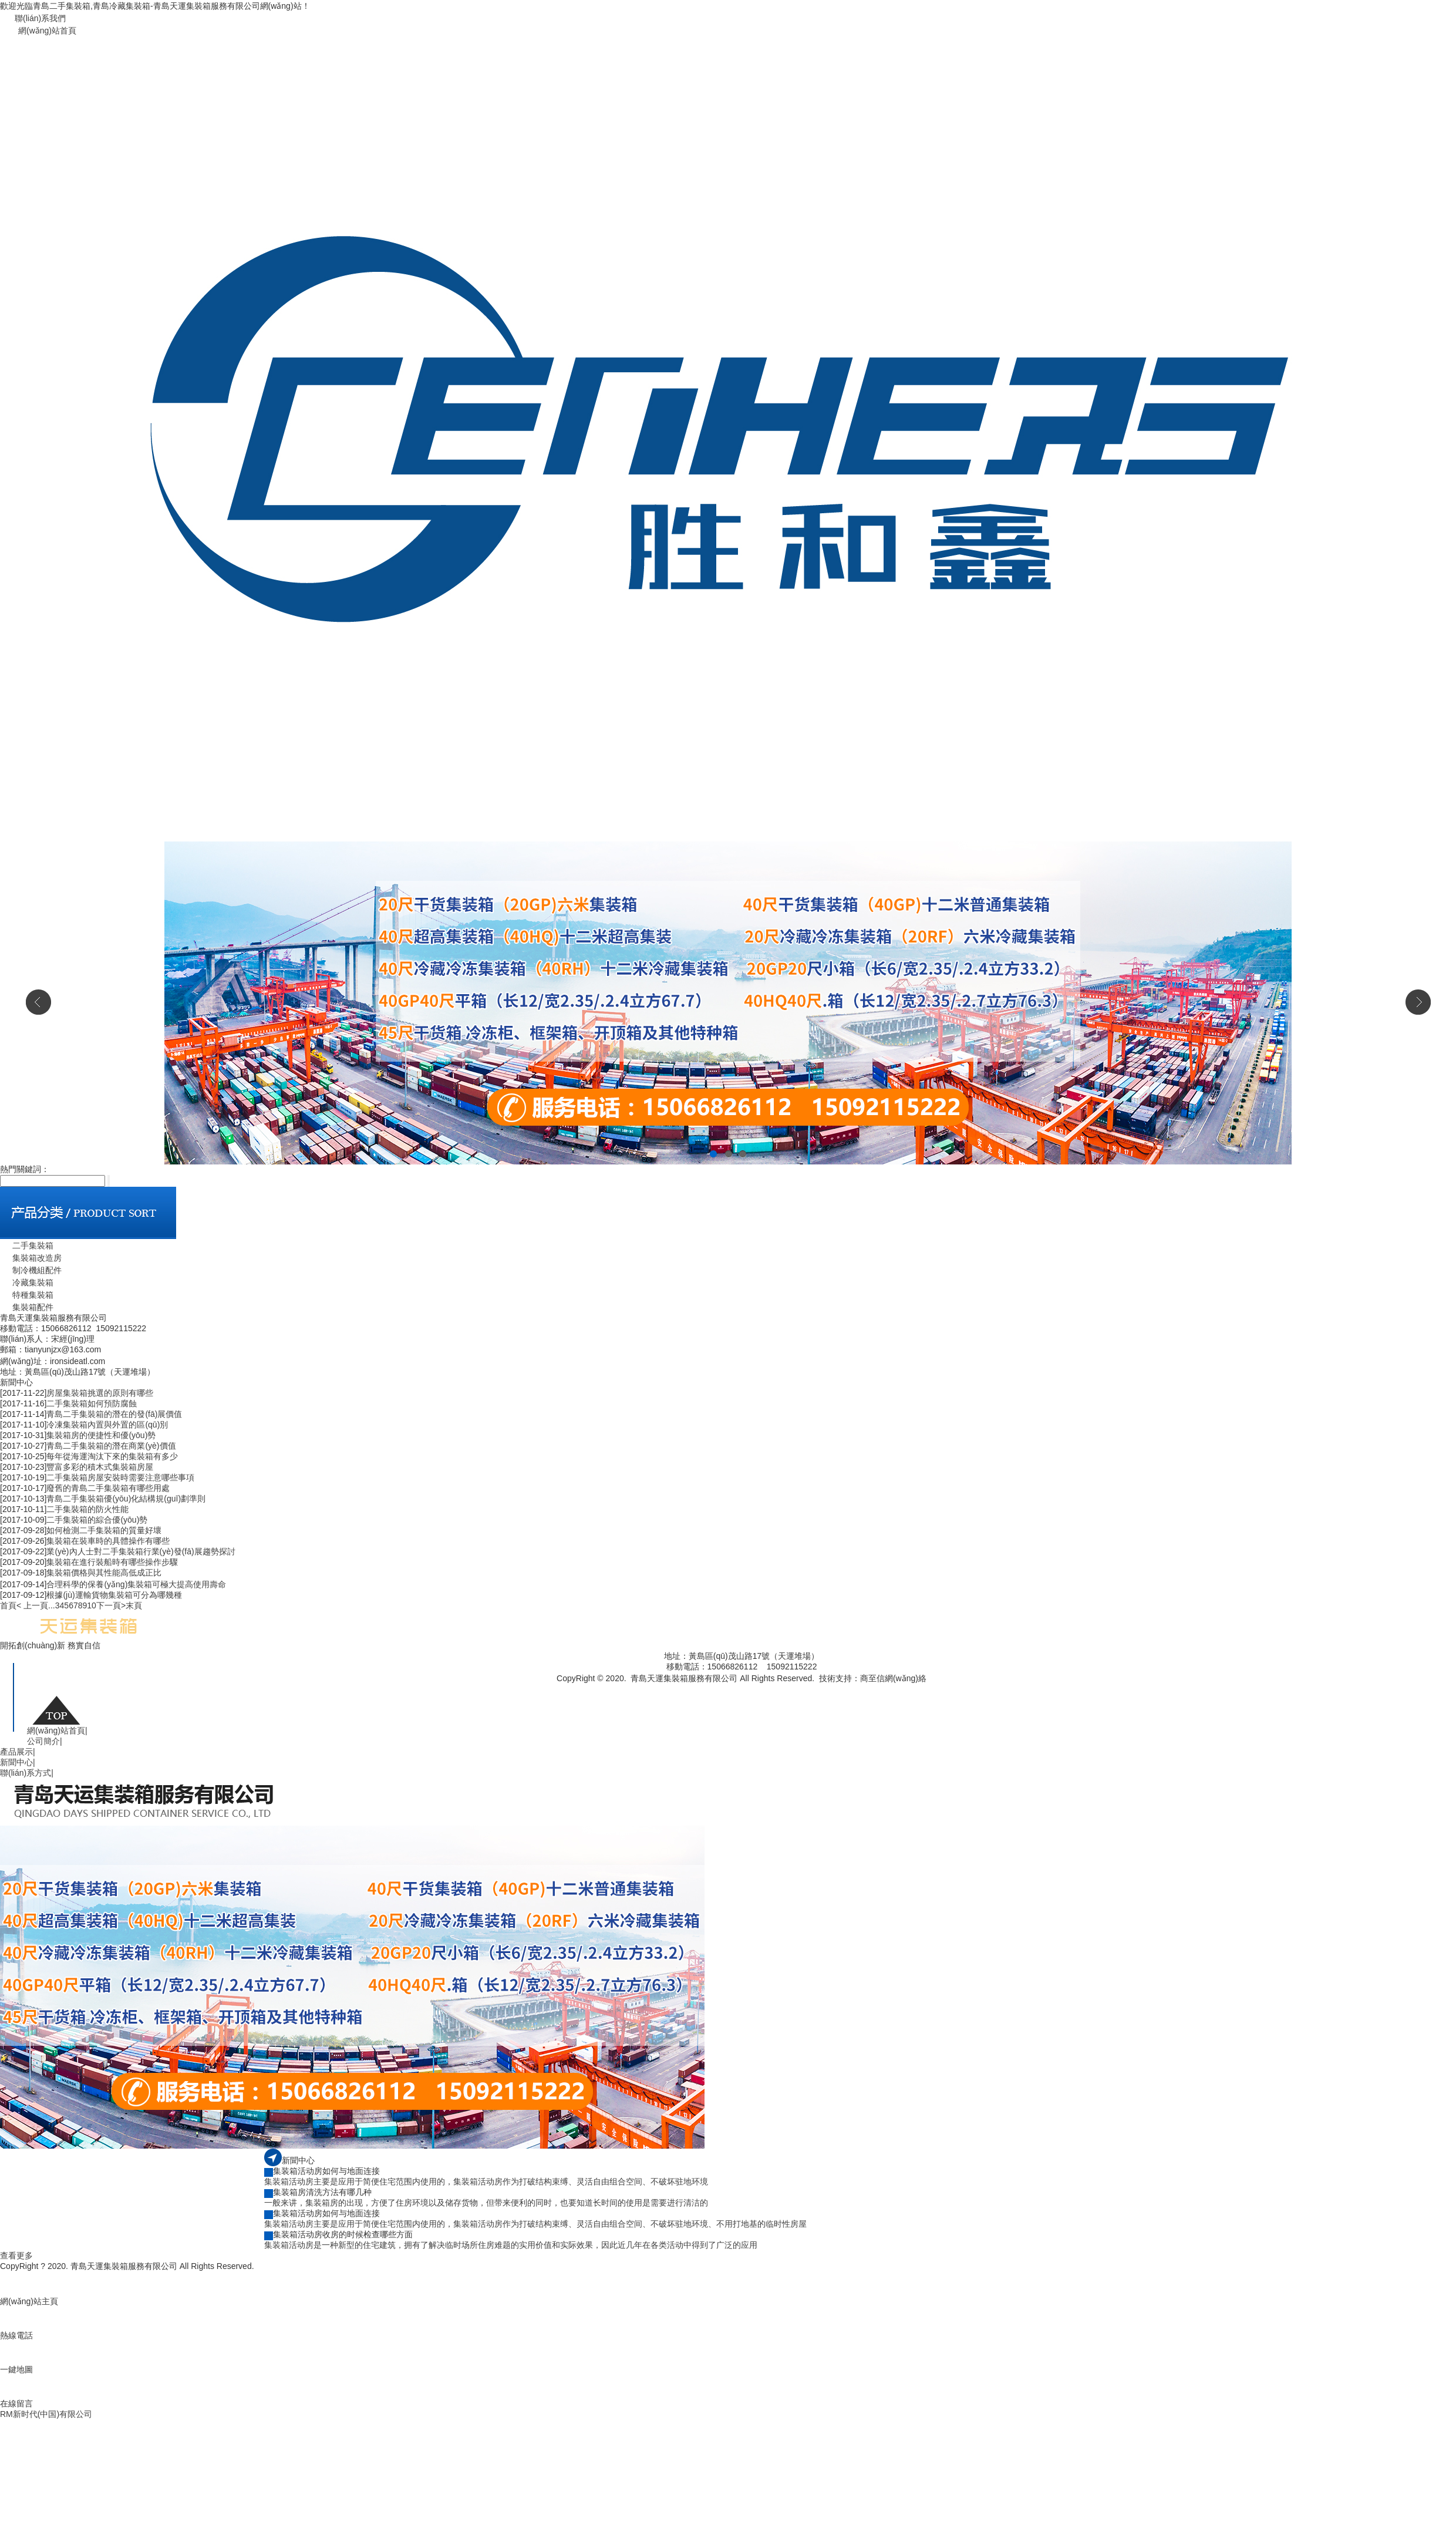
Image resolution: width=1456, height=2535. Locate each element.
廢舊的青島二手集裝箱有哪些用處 (108, 1488)
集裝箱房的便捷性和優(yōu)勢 (101, 1435)
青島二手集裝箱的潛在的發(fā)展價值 (114, 1414)
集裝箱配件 (26, 1307)
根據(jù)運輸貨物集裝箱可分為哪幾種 (113, 1595)
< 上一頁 (32, 1605)
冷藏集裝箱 (26, 1282)
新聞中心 (17, 1762)
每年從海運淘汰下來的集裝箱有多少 (112, 1456)
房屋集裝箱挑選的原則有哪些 (99, 1393)
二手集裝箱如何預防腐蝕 (91, 1403)
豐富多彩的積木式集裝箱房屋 (99, 1467)
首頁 (8, 1605)
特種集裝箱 (26, 1295)
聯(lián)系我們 (40, 18)
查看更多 (16, 2255)
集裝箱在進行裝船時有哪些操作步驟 (112, 1562)
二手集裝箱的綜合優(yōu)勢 (96, 1519)
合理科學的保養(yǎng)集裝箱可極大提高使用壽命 (136, 1584)
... (51, 1605)
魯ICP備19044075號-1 (783, 1690)
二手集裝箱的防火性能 (87, 1509)
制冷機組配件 (31, 1270)
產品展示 (17, 1751)
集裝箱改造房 (31, 1258)
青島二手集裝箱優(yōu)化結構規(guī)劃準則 (125, 1498)
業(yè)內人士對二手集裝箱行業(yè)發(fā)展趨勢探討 (140, 1551)
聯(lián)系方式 (26, 1772)
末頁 (134, 1605)
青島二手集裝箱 (855, 1690)
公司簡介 (44, 1741)
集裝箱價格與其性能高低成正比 (103, 1572)
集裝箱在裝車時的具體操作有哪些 (108, 1541)
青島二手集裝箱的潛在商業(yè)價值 (111, 1445)
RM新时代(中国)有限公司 (46, 2414)
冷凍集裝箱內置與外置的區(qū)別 (107, 1424)
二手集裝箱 (26, 1245)
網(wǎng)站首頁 (47, 30)
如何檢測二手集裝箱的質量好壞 (103, 1530)
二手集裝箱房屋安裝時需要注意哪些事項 (120, 1477)
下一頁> (111, 1605)
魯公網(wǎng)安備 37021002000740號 (670, 1690)
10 (91, 1605)
